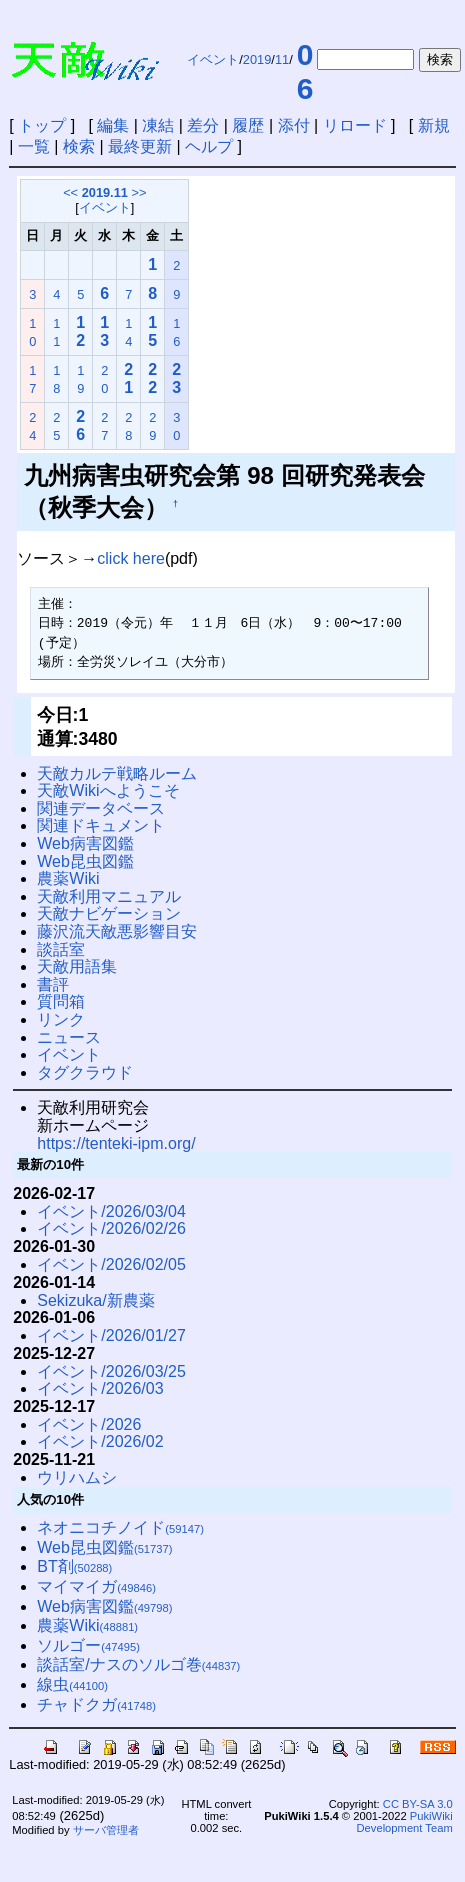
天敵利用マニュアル (109, 896)
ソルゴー (88, 1645)
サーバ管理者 (106, 1830)
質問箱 (61, 1001)
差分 (203, 125)
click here (131, 558)
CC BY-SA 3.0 (418, 1804)
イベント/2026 (89, 1424)
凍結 (158, 125)
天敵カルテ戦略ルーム (117, 773)
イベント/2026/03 (100, 1388)
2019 (257, 59)
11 (282, 59)
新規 (434, 125)
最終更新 (140, 146)
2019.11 (105, 192)
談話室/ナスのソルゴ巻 (138, 1664)
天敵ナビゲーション (109, 913)
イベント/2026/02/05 (111, 1264)
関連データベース (101, 808)
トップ (42, 125)
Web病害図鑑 (85, 843)
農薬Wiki (68, 878)
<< (70, 192)
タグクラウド (85, 1072)
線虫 (72, 1684)
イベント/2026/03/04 (111, 1211)
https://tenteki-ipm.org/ (116, 1143)
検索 (79, 146)
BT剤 (74, 1566)
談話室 (61, 949)
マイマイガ (96, 1586)
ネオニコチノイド (120, 1527)
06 (305, 71)
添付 (294, 125)
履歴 (248, 125)
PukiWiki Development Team (405, 1822)
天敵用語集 (77, 966)
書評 (53, 984)
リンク (61, 1019)
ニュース (69, 1037)
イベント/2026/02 (100, 1441)
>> (138, 192)
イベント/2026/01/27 (111, 1335)
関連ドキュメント (101, 825)
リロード (355, 125)
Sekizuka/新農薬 (95, 1300)
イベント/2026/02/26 (111, 1228)
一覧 (34, 146)
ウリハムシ (77, 1477)
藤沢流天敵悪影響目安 (117, 931)
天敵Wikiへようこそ (108, 790)
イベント (213, 59)
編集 (113, 125)
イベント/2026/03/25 (111, 1371)
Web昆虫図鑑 (85, 861)
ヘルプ (209, 146)
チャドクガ (96, 1704)
